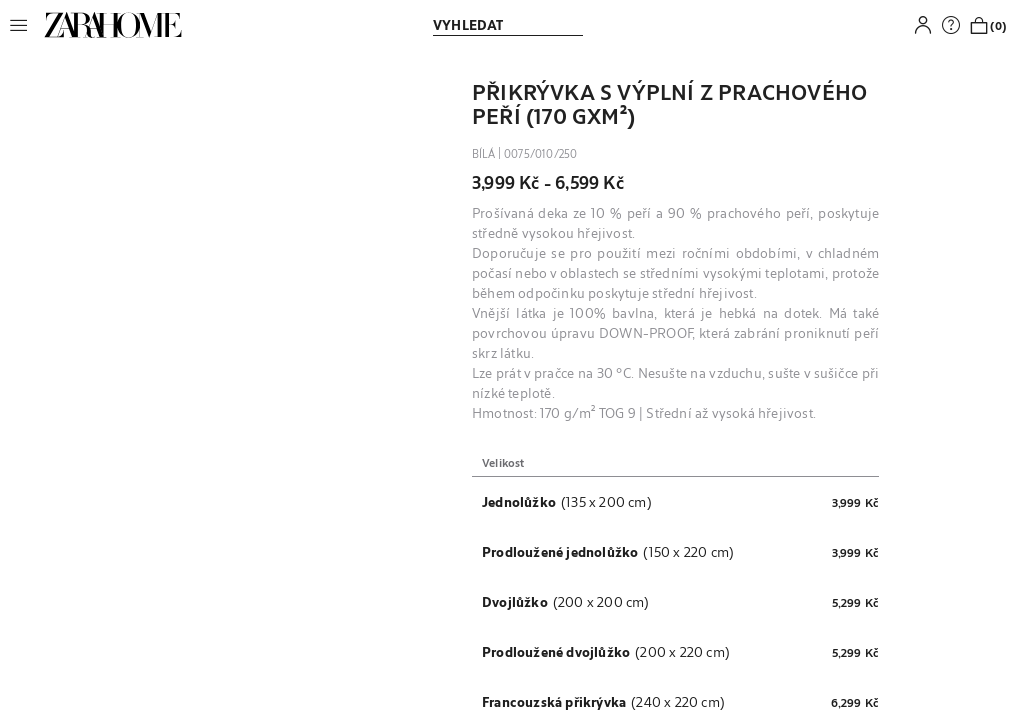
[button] (24, 25)
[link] (113, 25)
